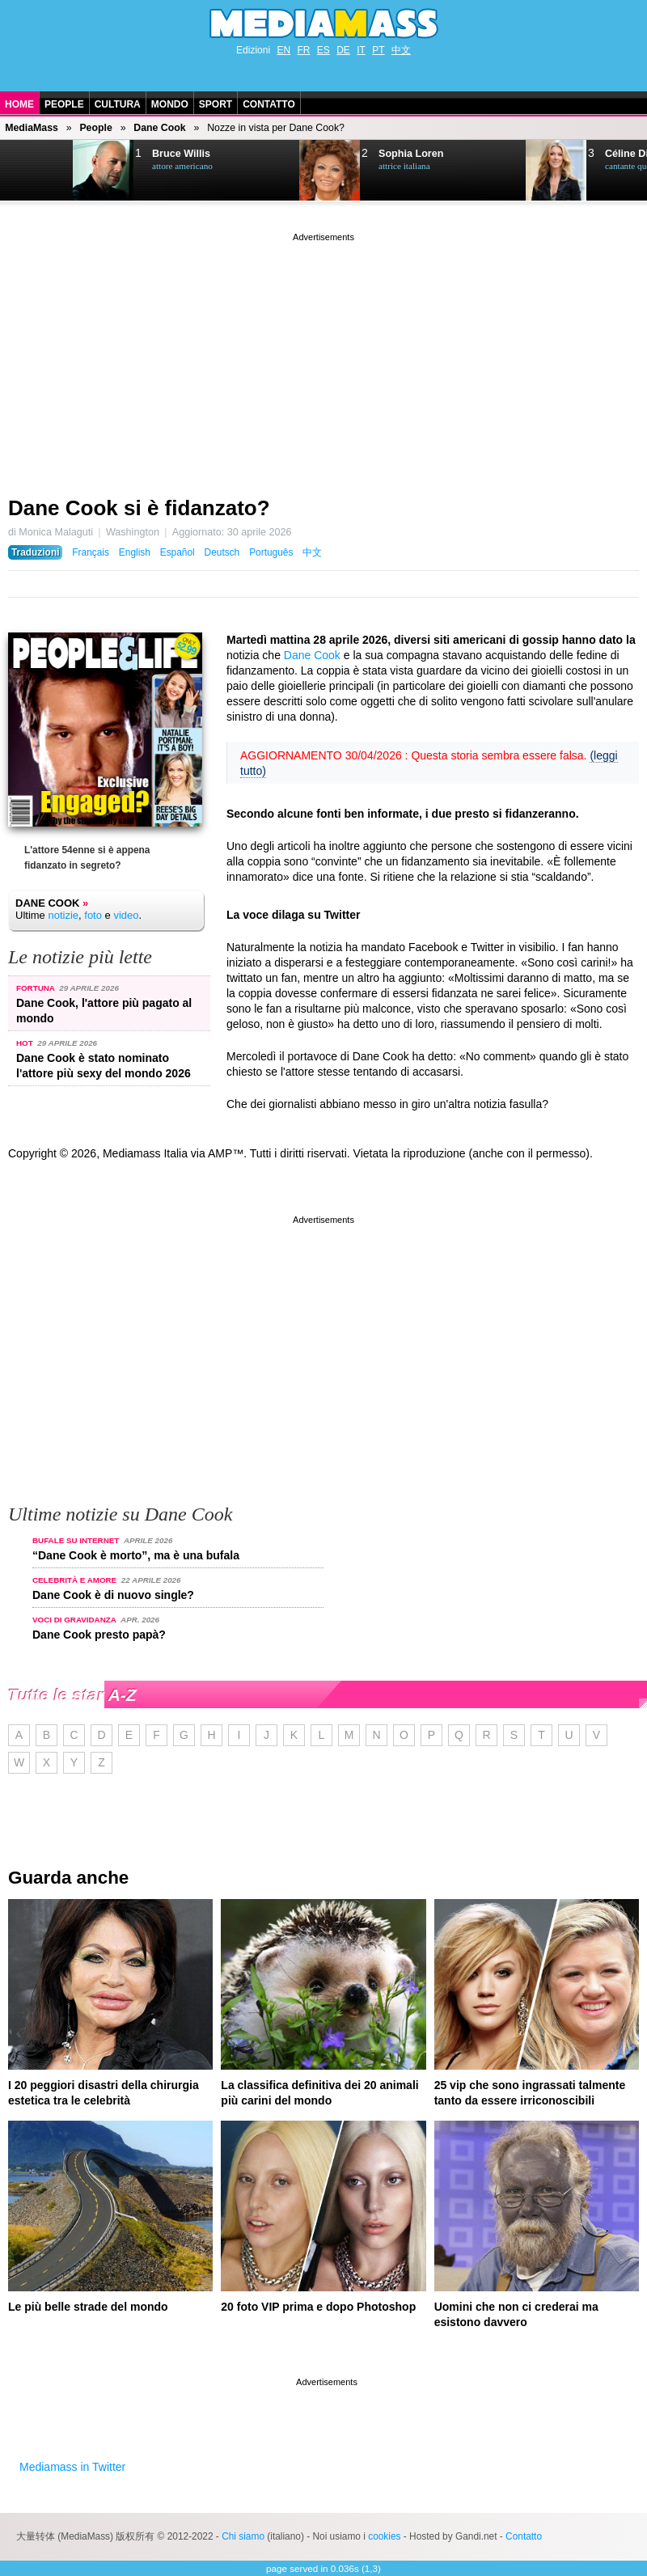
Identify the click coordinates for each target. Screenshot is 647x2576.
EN (283, 50)
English (134, 552)
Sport (215, 104)
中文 (401, 50)
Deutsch (222, 552)
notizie (63, 915)
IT (361, 50)
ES (323, 50)
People (64, 104)
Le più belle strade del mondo (88, 2306)
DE (343, 50)
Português (271, 552)
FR (303, 50)
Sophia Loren (410, 153)
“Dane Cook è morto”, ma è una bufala (135, 1555)
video (125, 915)
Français (90, 552)
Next (37, 171)
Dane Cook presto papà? (99, 1634)
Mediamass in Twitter (72, 2466)
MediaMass (31, 127)
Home (19, 104)
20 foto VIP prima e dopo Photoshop (318, 2306)
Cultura (118, 104)
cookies (384, 2536)
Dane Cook (159, 127)
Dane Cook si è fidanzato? (139, 508)
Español (177, 552)
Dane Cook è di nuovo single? (113, 1594)
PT (378, 50)
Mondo (169, 104)
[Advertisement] (323, 358)
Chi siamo (243, 2536)
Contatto (269, 104)
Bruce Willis (181, 153)
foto (93, 915)
